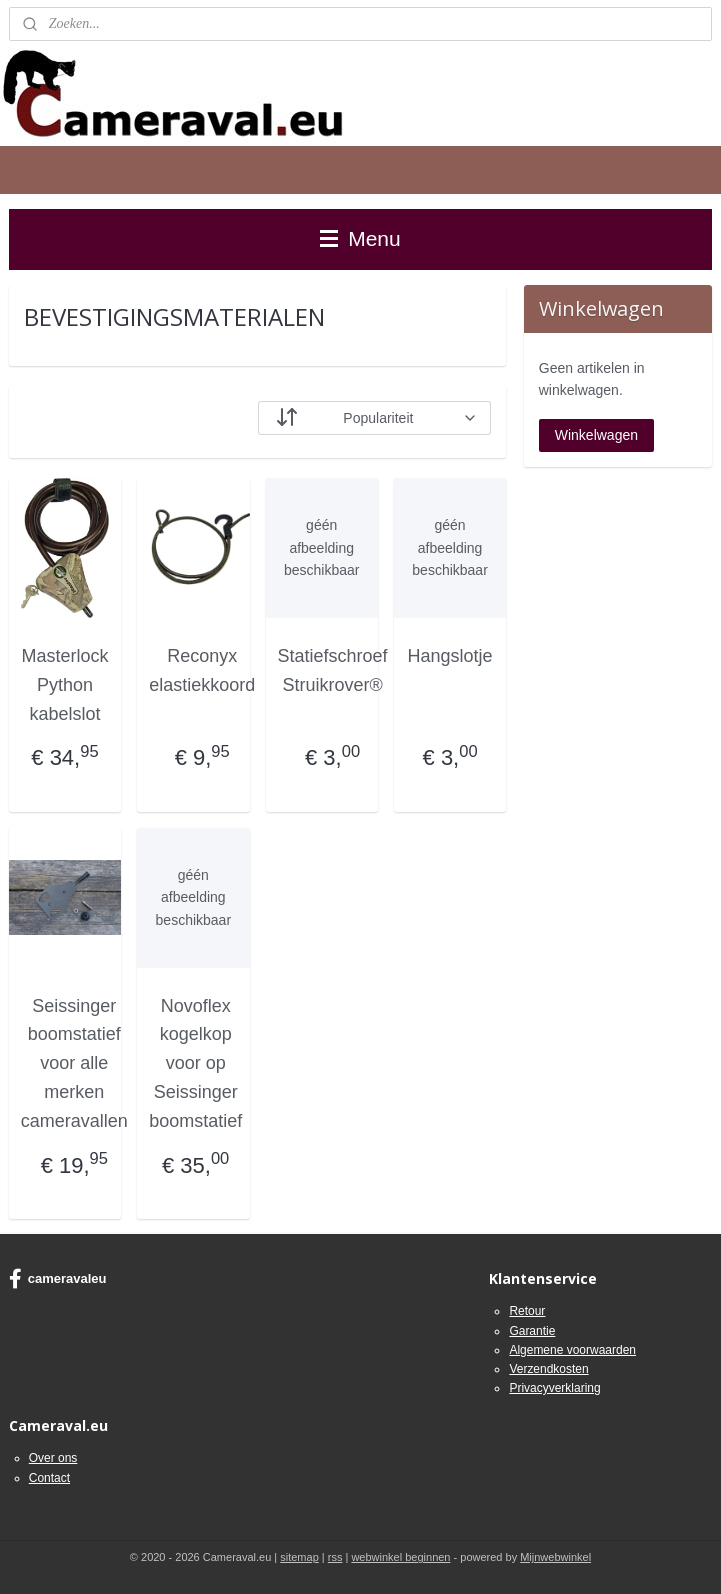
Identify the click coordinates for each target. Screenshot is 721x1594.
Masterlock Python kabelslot (64, 685)
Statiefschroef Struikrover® (333, 670)
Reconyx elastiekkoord (202, 670)
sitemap (299, 1557)
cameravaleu (58, 1279)
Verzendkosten (548, 1369)
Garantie (532, 1331)
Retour (527, 1311)
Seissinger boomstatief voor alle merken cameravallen (74, 1063)
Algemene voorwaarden (572, 1350)
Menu (360, 238)
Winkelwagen (596, 435)
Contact (49, 1478)
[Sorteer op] (375, 418)
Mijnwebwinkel (555, 1557)
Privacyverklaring (554, 1388)
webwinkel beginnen (400, 1557)
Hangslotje (450, 656)
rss (335, 1557)
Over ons (53, 1458)
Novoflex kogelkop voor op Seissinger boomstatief (195, 1063)
